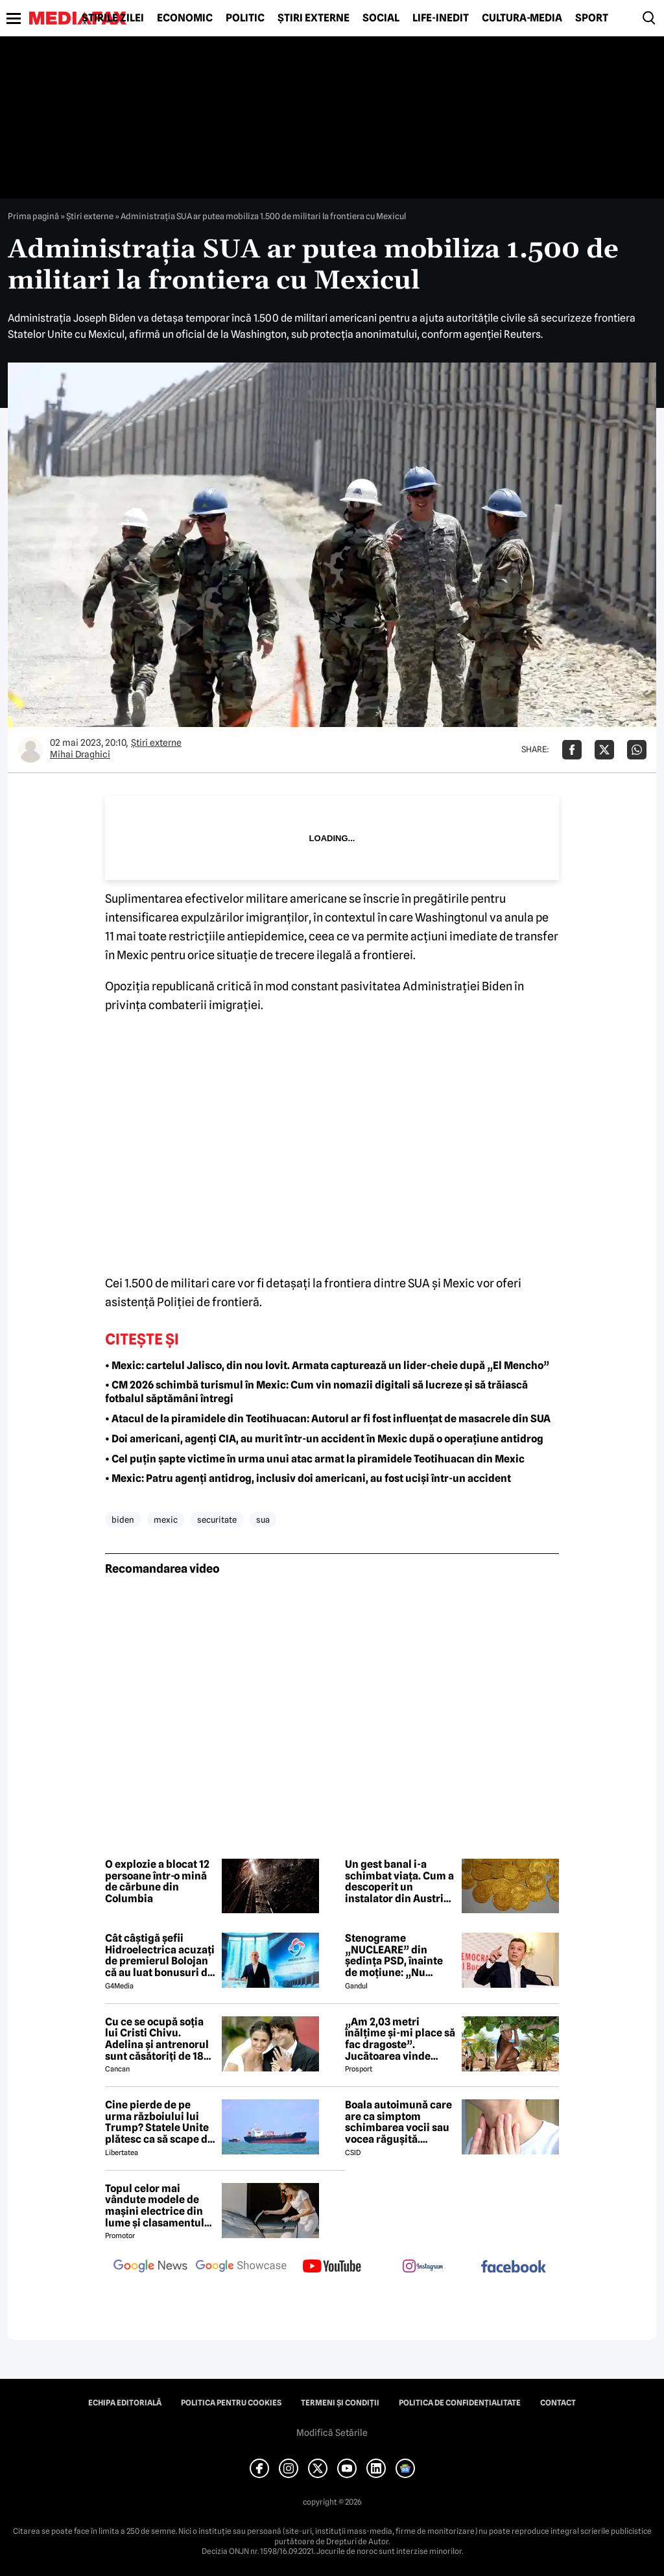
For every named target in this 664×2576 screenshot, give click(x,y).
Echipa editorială (124, 2402)
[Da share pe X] (604, 749)
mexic (166, 1519)
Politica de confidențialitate (460, 2402)
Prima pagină (33, 216)
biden (123, 1519)
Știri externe (314, 18)
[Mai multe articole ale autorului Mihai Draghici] (30, 750)
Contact (558, 2402)
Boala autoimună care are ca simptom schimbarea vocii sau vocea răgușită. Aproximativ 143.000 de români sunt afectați (398, 2122)
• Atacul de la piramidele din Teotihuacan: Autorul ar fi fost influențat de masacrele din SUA (328, 1419)
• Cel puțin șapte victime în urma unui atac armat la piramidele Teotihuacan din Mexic (315, 1459)
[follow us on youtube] (332, 2267)
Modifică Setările (332, 2432)
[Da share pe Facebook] (572, 749)
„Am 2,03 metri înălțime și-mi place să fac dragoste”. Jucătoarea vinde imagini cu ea (400, 2039)
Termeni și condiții (340, 2402)
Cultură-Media (522, 18)
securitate (217, 1519)
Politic (245, 18)
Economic (185, 18)
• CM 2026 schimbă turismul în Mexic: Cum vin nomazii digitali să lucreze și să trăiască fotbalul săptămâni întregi (316, 1392)
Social (380, 18)
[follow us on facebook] (513, 2267)
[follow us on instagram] (422, 2267)
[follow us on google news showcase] (241, 2267)
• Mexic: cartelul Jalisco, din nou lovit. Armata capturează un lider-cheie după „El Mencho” (327, 1365)
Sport (591, 18)
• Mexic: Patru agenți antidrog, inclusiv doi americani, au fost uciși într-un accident (308, 1478)
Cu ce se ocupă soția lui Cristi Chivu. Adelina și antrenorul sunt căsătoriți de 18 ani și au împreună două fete (157, 2039)
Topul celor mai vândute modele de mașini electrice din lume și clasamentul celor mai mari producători (154, 2205)
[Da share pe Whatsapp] (636, 749)
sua (263, 1519)
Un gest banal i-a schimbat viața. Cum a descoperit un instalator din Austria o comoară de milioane (399, 1881)
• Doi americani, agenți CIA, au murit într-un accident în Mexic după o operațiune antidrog (324, 1439)
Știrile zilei (113, 18)
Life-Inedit (440, 18)
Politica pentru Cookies (231, 2402)
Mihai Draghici (80, 754)
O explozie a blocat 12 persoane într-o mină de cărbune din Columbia (157, 1881)
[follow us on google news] (150, 2267)
